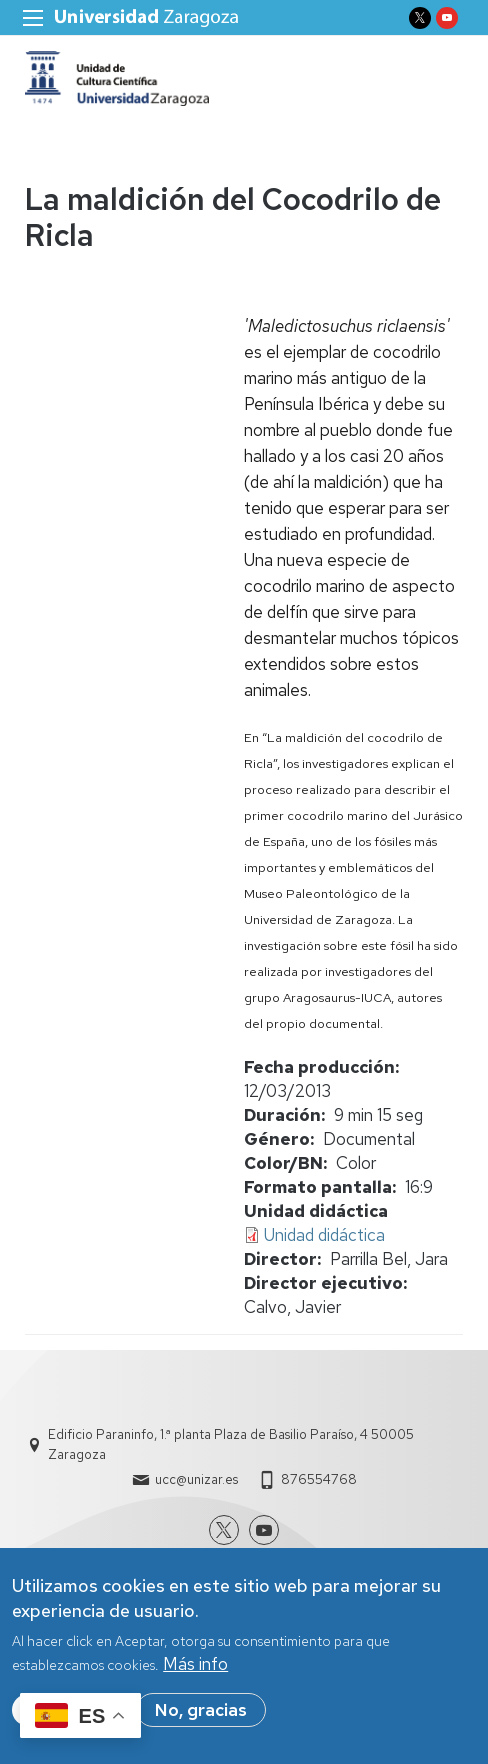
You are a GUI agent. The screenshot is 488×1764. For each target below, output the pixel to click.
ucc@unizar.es (196, 1479)
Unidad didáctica (324, 1235)
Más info (195, 1664)
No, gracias (201, 1710)
